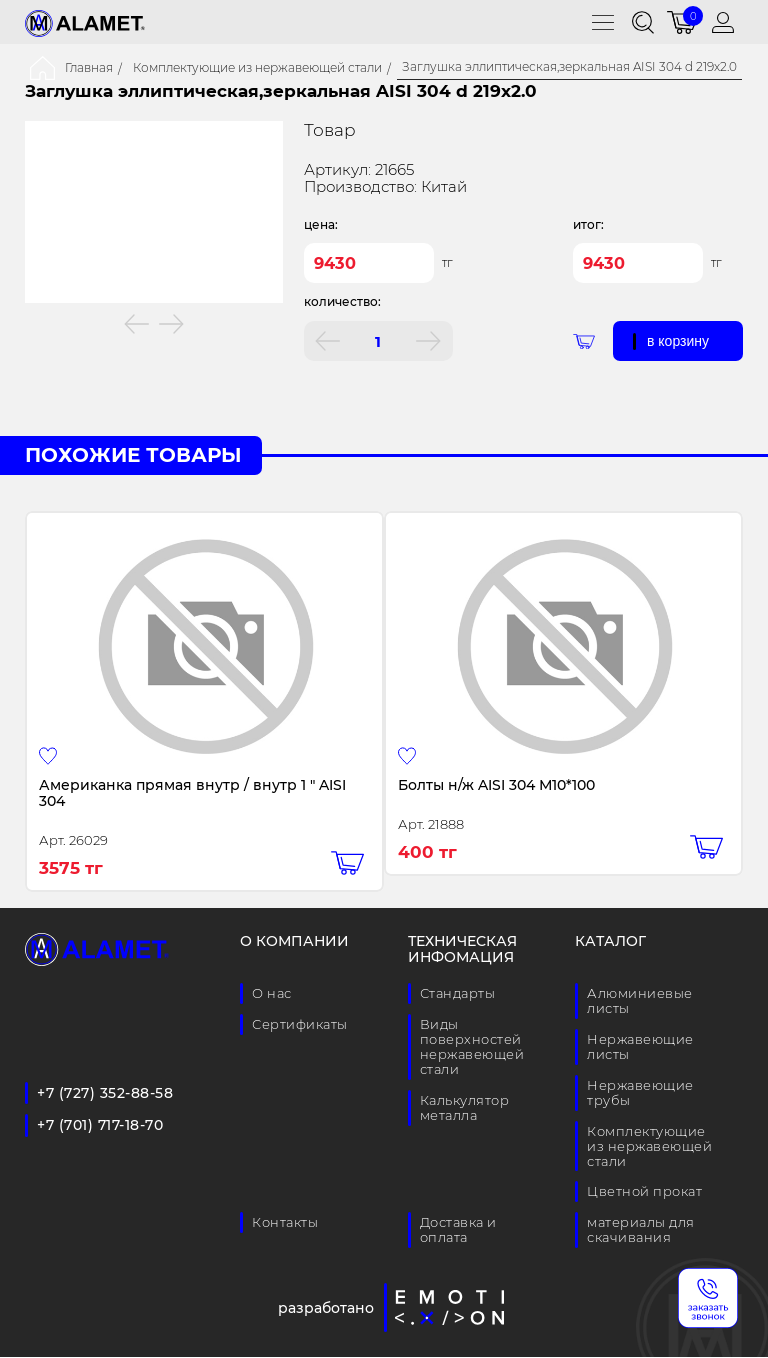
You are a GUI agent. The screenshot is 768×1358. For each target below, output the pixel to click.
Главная (89, 68)
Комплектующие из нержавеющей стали (257, 68)
